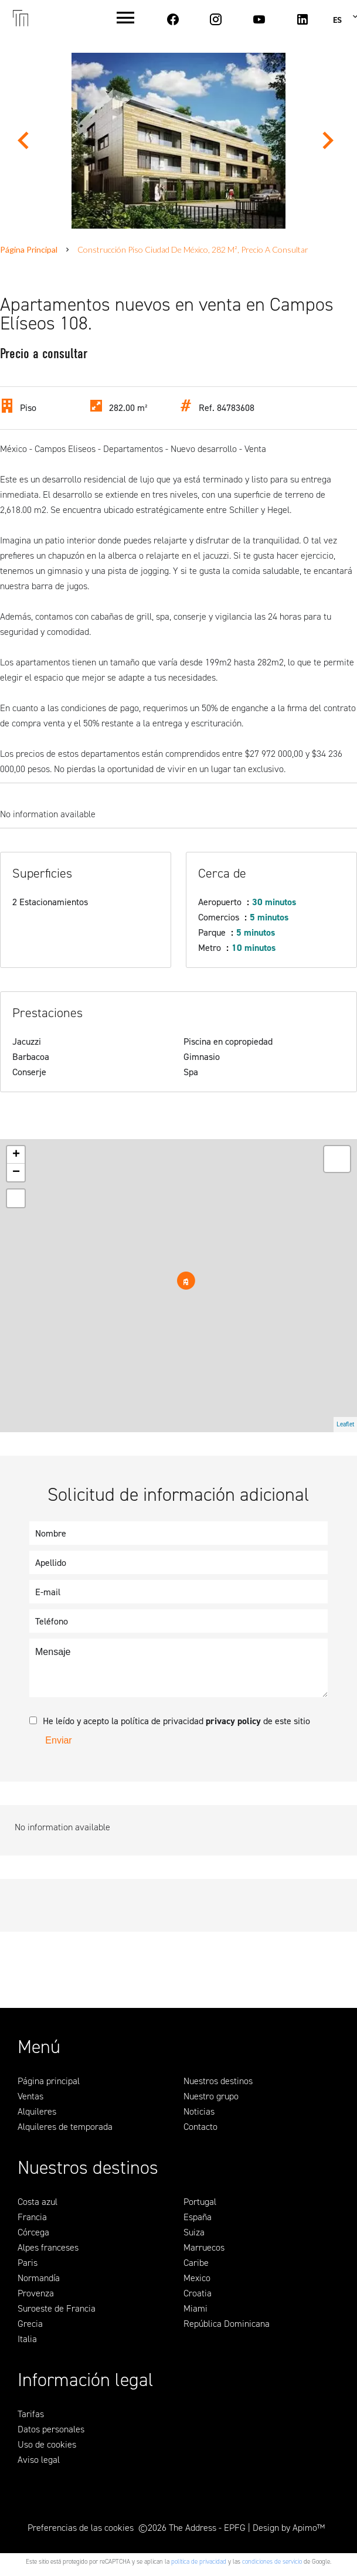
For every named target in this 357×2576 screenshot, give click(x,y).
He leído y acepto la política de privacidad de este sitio (176, 1721)
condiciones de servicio (272, 2561)
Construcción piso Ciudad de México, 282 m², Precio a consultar (192, 249)
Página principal (28, 249)
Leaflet (345, 1424)
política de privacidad (198, 2561)
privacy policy (233, 1721)
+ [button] (16, 1155)
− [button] (16, 1172)
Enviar (58, 1740)
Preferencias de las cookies (81, 2527)
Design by (289, 2527)
